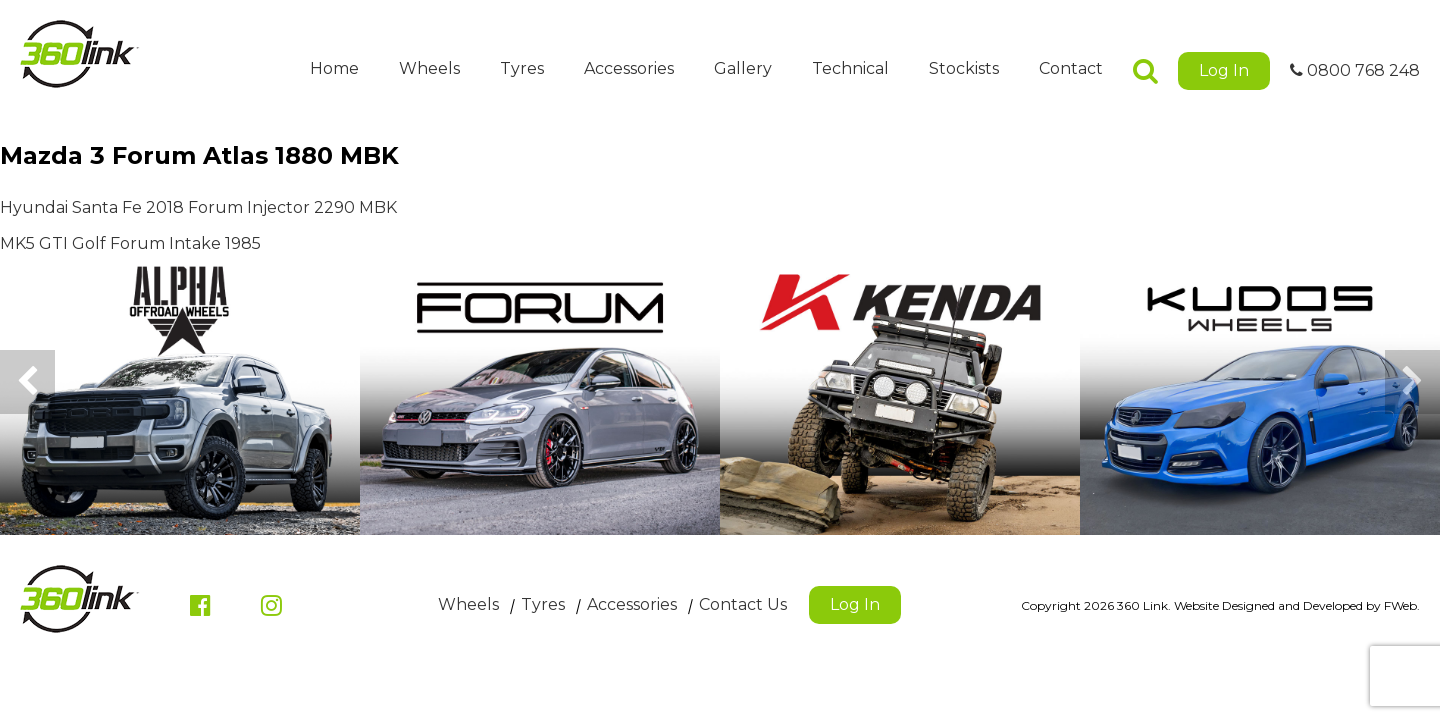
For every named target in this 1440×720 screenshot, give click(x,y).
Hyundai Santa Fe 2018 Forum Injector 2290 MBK (198, 207)
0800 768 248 (1355, 70)
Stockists (964, 68)
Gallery (743, 68)
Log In (1224, 70)
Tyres (522, 68)
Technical (850, 68)
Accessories (629, 68)
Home (334, 68)
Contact (1071, 68)
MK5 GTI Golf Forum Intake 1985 (130, 243)
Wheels (429, 68)
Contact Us (743, 604)
